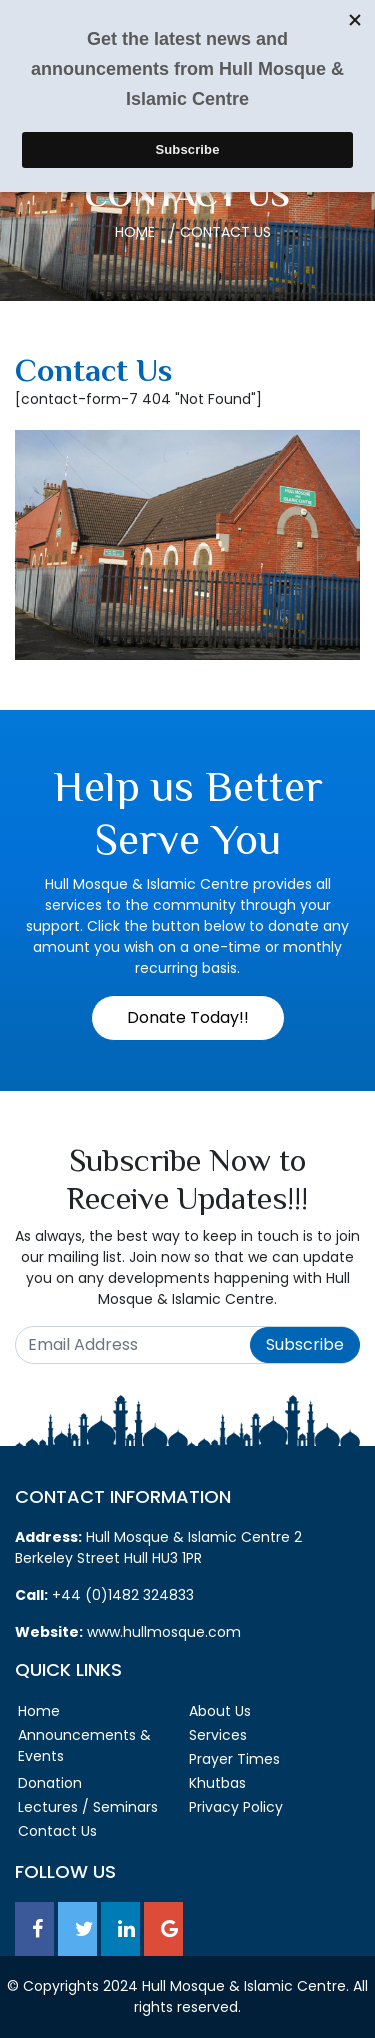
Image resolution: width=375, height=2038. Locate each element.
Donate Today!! (188, 1017)
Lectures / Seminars (88, 1807)
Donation (50, 1783)
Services (218, 1735)
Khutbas (217, 1783)
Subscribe (305, 1344)
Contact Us (57, 1831)
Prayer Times (234, 1759)
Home (135, 232)
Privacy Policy (236, 1807)
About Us (220, 1711)
